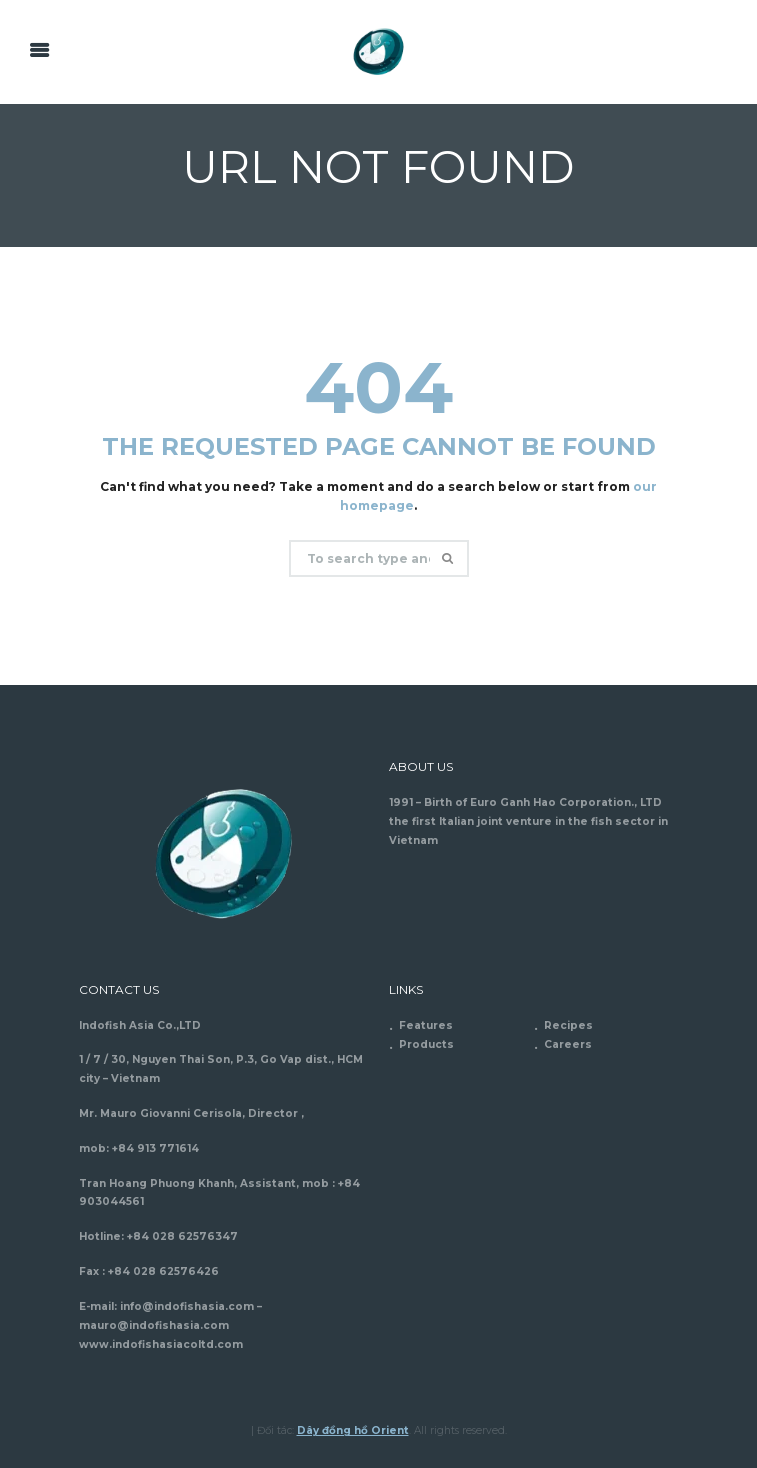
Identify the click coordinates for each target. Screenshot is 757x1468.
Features (426, 1025)
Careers (568, 1044)
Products (426, 1044)
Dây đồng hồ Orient (353, 1430)
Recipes (568, 1025)
